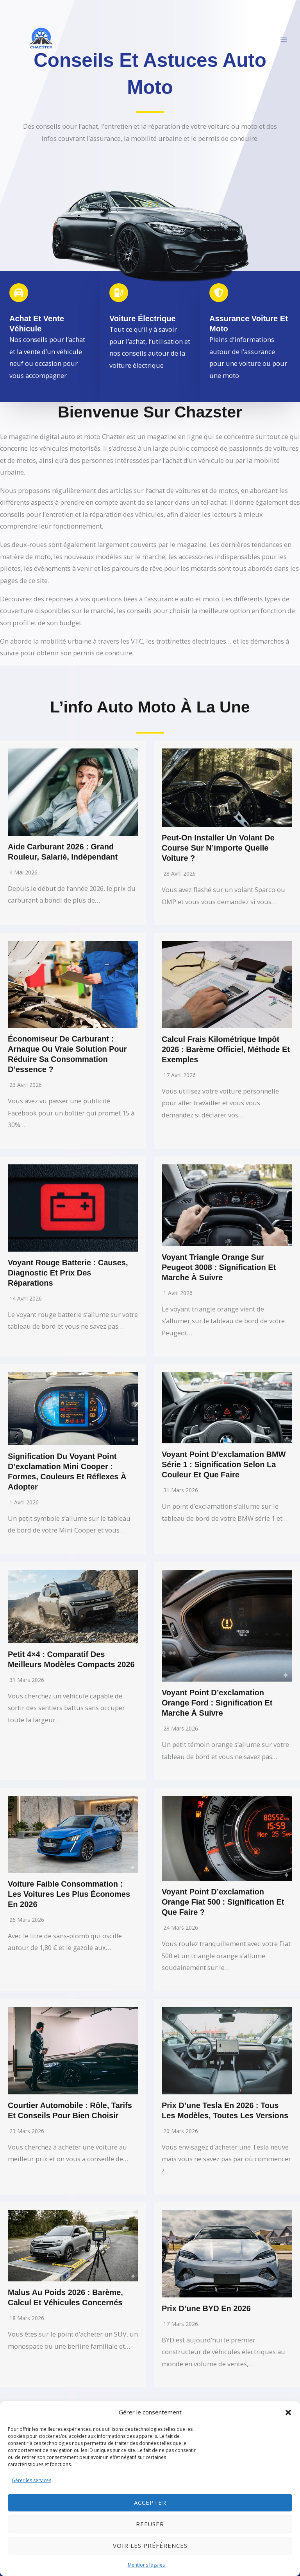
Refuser (150, 2524)
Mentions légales (146, 2565)
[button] (288, 2412)
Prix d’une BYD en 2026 (206, 2308)
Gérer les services (31, 2480)
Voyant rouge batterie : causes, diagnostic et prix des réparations (68, 1272)
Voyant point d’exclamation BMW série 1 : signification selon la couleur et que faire (224, 1464)
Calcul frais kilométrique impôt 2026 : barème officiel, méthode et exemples (226, 1049)
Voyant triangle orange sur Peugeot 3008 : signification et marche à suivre (219, 1267)
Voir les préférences (150, 2545)
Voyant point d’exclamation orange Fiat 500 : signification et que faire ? (223, 1901)
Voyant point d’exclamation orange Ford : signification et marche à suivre (217, 1702)
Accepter (150, 2502)
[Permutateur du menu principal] (283, 40)
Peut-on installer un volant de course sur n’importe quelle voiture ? (218, 847)
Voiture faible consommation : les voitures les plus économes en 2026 (69, 1894)
